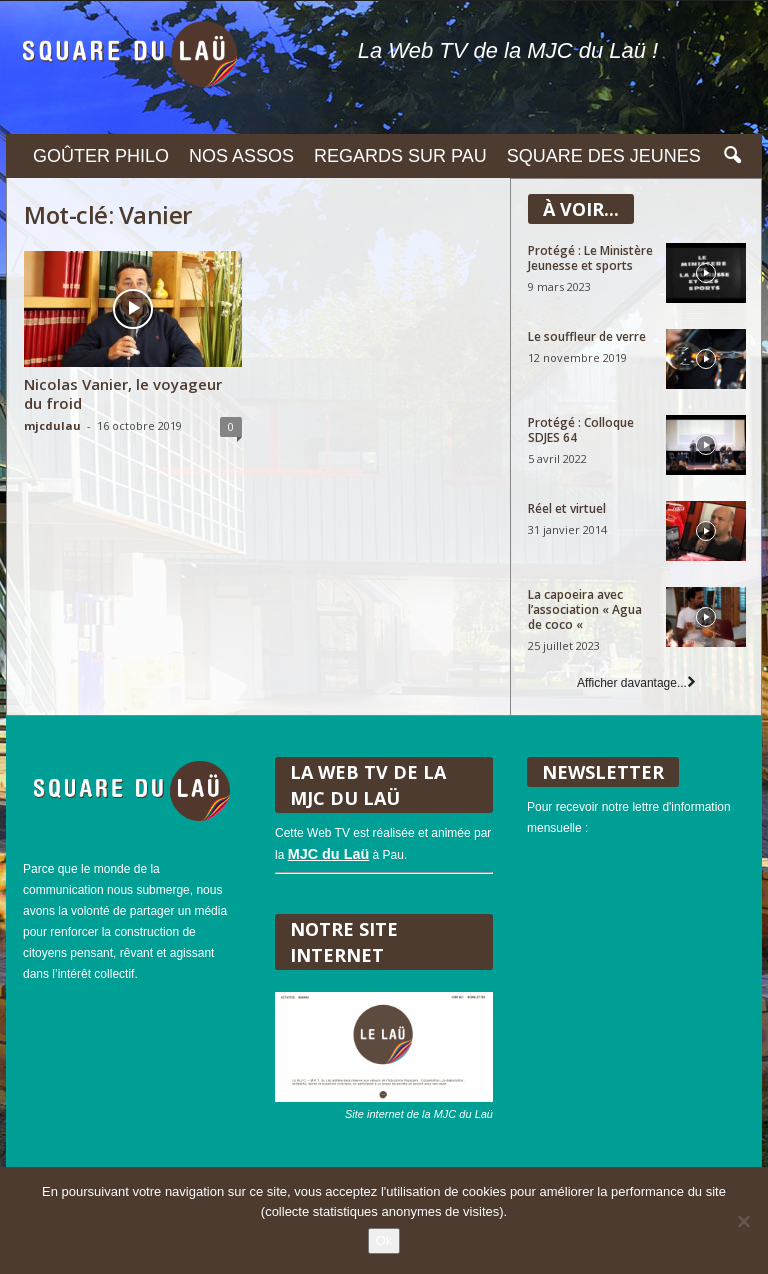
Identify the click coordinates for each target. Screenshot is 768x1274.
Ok (384, 1240)
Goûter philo (101, 156)
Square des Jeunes (604, 156)
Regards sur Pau (400, 156)
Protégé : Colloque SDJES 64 (581, 430)
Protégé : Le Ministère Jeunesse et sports (590, 258)
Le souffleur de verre (587, 336)
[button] (732, 156)
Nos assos (241, 156)
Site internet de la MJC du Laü (419, 1114)
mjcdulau (52, 425)
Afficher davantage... (636, 683)
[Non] (743, 1221)
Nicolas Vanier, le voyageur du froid (123, 393)
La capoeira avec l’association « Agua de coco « (585, 609)
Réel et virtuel (567, 508)
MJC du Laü (329, 854)
